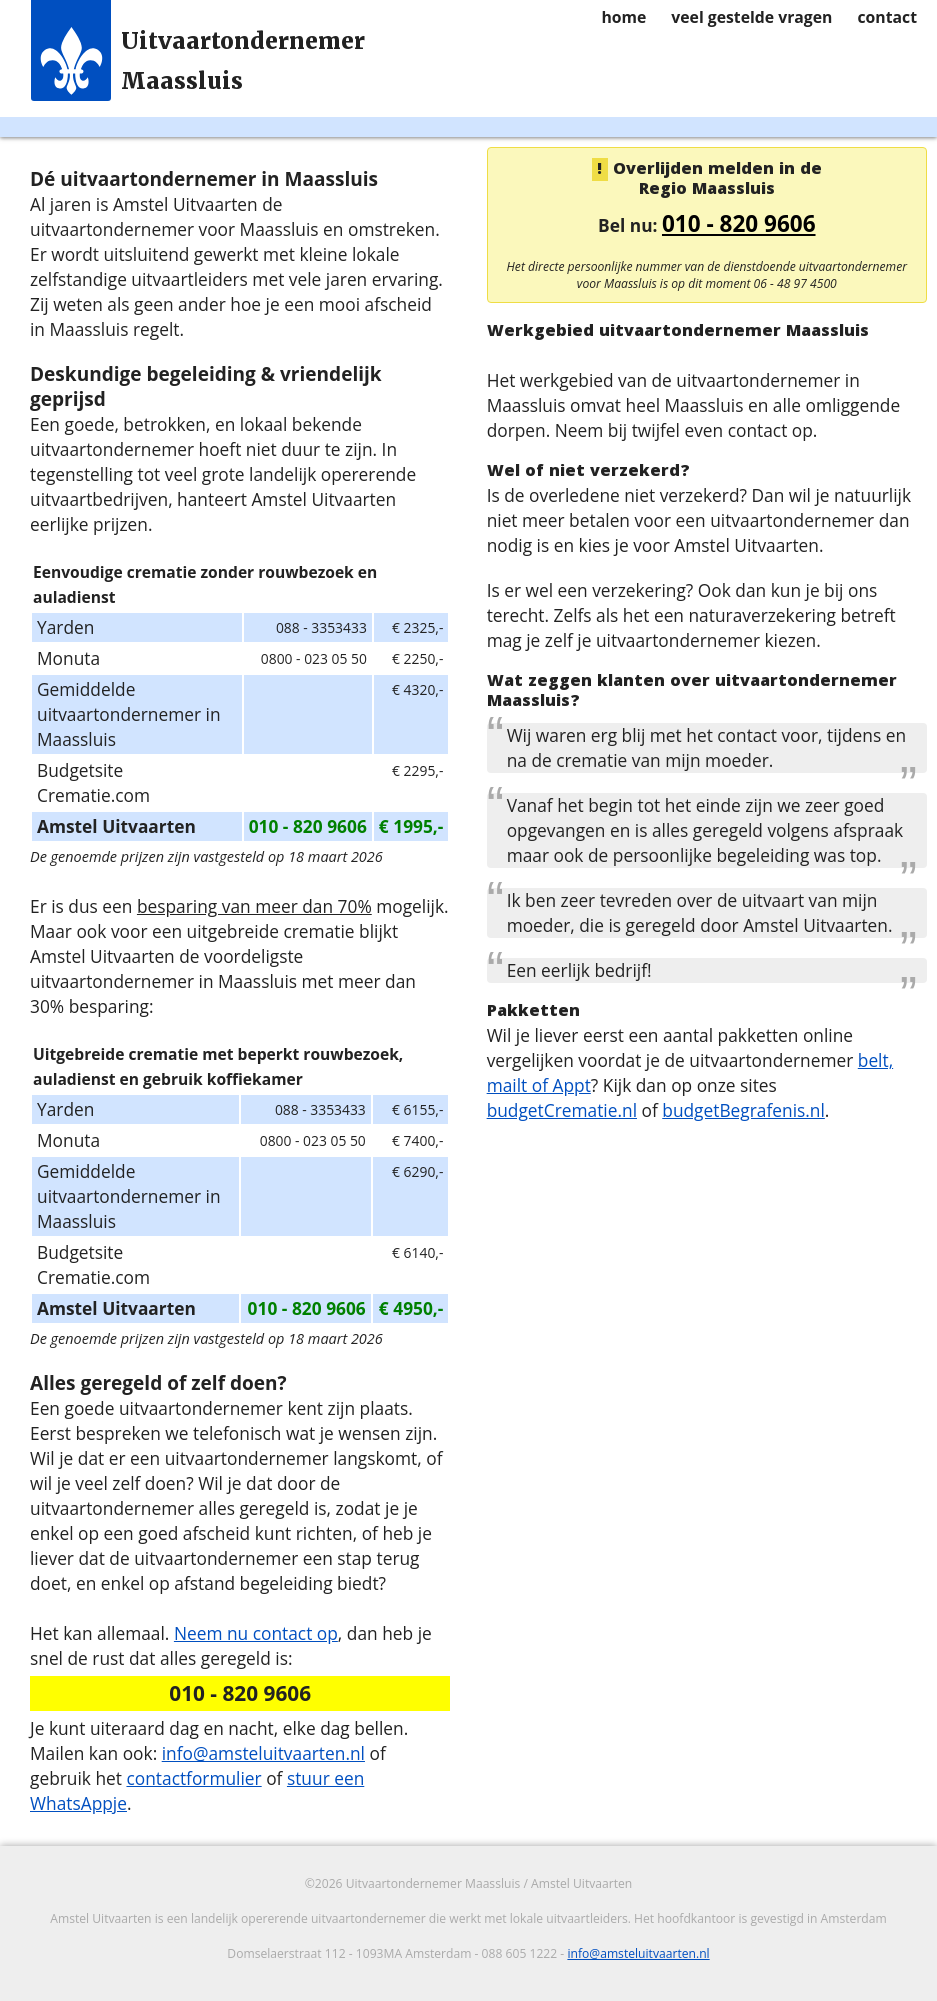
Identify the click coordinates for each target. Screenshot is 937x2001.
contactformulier (193, 1778)
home (623, 17)
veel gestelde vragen (751, 17)
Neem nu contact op (256, 1633)
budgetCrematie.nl (562, 1110)
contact (887, 17)
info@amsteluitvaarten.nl (263, 1753)
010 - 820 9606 (739, 223)
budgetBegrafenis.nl (743, 1110)
